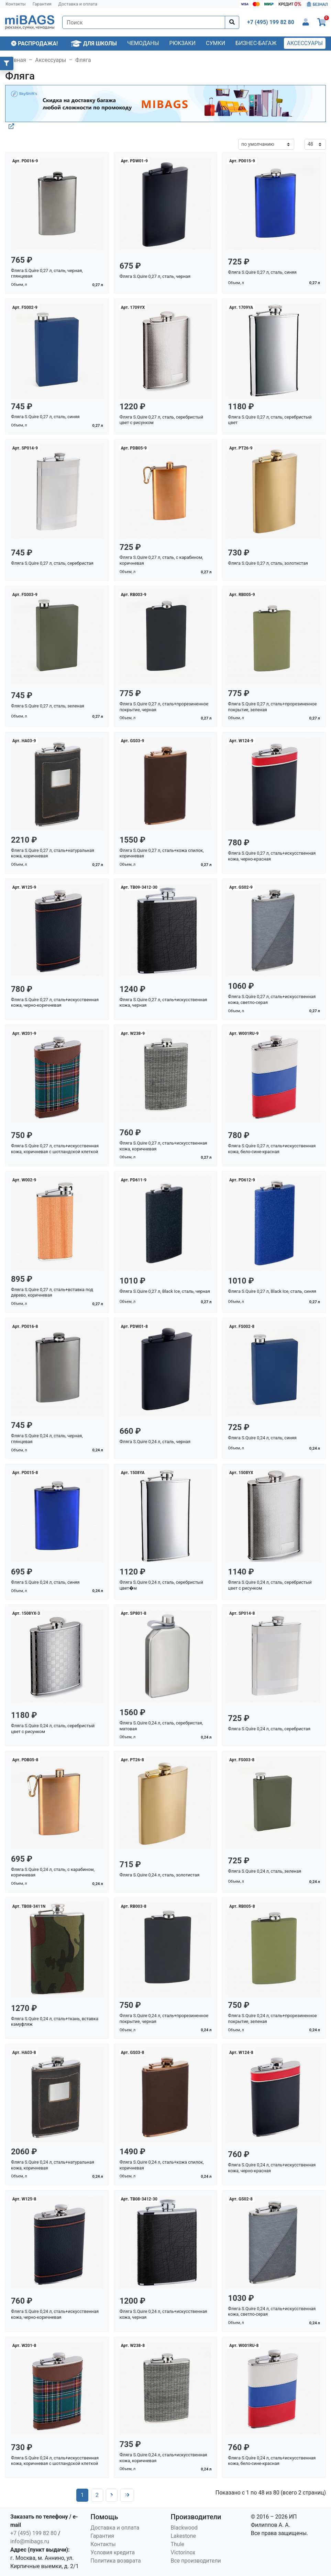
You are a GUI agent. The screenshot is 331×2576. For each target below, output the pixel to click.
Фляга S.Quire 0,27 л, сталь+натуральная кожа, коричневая (52, 853)
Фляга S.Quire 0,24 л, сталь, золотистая (160, 1874)
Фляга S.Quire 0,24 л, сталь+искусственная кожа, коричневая (163, 2457)
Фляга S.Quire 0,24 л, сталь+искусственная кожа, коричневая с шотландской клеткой (55, 2460)
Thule (178, 2544)
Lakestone (183, 2536)
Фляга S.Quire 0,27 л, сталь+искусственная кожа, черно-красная (272, 856)
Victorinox (183, 2552)
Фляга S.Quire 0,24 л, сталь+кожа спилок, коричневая (162, 2165)
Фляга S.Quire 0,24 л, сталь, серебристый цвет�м (161, 1585)
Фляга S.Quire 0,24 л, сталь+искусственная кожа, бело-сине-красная (272, 2460)
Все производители (196, 2560)
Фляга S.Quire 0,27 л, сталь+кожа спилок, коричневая (162, 853)
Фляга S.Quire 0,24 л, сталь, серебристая (269, 1728)
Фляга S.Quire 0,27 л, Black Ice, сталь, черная (165, 1291)
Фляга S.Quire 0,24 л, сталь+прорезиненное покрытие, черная (164, 2018)
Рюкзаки (182, 43)
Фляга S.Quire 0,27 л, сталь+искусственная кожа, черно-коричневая (55, 1002)
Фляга (83, 60)
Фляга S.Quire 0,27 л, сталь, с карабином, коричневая (161, 560)
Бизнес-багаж (255, 43)
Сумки (215, 43)
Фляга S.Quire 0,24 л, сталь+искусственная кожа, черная (163, 2314)
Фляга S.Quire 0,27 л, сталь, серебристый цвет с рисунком (161, 419)
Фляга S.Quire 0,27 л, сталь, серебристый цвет (269, 419)
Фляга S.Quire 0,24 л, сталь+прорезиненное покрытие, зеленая (272, 2018)
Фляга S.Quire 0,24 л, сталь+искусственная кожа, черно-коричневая (55, 2314)
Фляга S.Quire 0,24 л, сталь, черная (155, 1441)
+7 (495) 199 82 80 (33, 2533)
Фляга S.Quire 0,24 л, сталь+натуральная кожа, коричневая (52, 2165)
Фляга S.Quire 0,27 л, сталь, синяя (262, 272)
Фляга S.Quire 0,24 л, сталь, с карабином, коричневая (53, 1872)
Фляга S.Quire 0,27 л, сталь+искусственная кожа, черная (163, 1002)
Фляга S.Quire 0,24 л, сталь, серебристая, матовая (161, 1725)
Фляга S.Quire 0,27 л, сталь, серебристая (52, 563)
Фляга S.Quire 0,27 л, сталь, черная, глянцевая (47, 273)
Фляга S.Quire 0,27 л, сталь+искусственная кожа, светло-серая (272, 999)
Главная (15, 60)
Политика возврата (115, 2560)
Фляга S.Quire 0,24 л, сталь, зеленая (264, 1871)
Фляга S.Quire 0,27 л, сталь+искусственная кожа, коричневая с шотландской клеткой (55, 1148)
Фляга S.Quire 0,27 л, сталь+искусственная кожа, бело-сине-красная (272, 1148)
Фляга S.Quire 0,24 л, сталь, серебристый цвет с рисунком (269, 1585)
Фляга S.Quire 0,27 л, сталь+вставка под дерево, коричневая (52, 1292)
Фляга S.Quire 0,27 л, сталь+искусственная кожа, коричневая (163, 1145)
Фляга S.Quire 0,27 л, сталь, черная (155, 276)
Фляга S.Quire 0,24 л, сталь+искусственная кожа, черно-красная (272, 2167)
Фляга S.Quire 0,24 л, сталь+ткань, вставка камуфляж (54, 2021)
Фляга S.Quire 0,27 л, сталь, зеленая (47, 705)
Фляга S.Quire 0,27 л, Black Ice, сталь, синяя (272, 1291)
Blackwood (184, 2527)
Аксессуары (305, 43)
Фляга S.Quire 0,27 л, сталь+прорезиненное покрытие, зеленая (272, 706)
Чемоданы (143, 43)
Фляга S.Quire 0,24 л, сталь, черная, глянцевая (47, 1438)
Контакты (15, 4)
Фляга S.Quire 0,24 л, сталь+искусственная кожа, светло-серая (272, 2311)
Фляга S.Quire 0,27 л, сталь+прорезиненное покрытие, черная (164, 706)
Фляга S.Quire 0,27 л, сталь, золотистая (268, 563)
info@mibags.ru (29, 2541)
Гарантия (42, 4)
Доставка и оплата (78, 4)
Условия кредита (112, 2552)
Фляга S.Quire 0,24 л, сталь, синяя (262, 1437)
